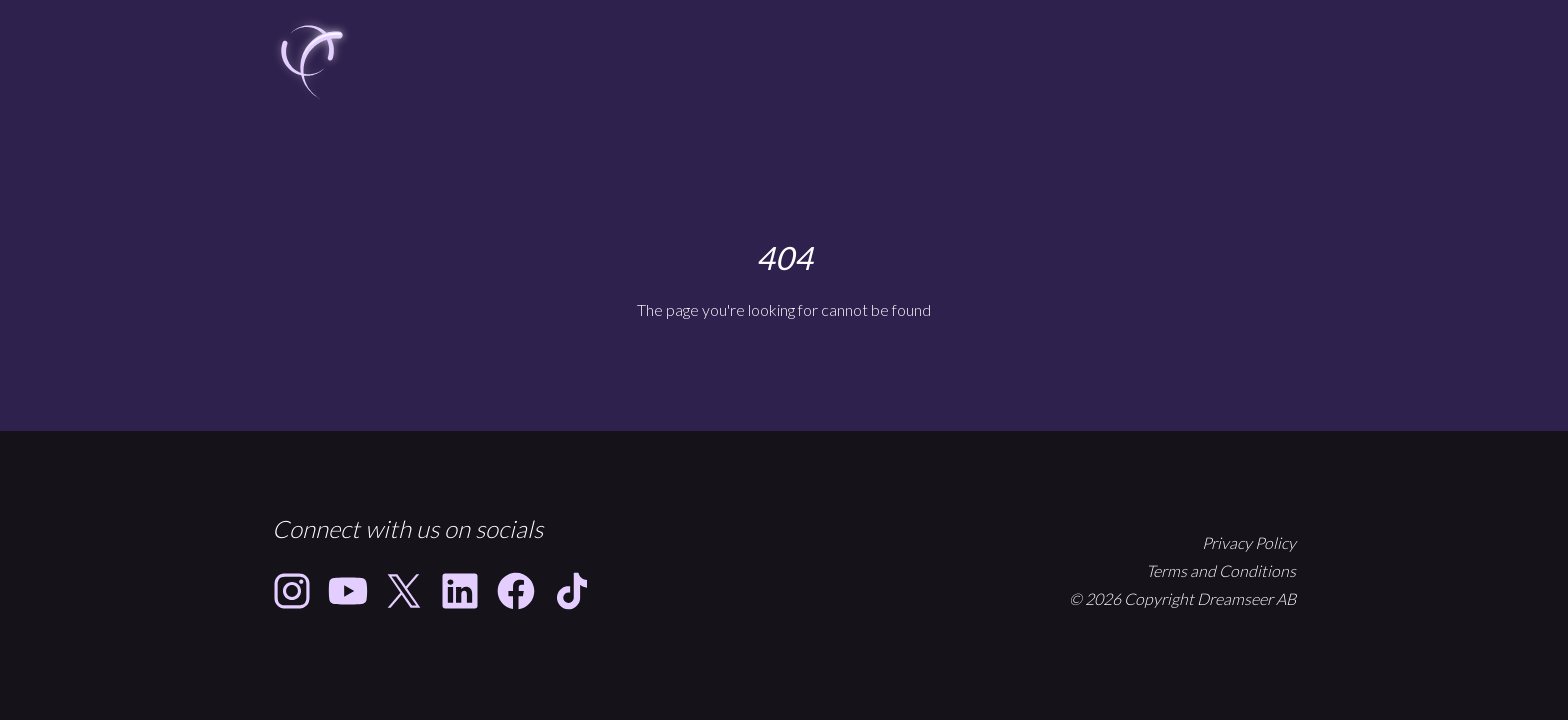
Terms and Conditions (1221, 570)
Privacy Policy (1249, 542)
